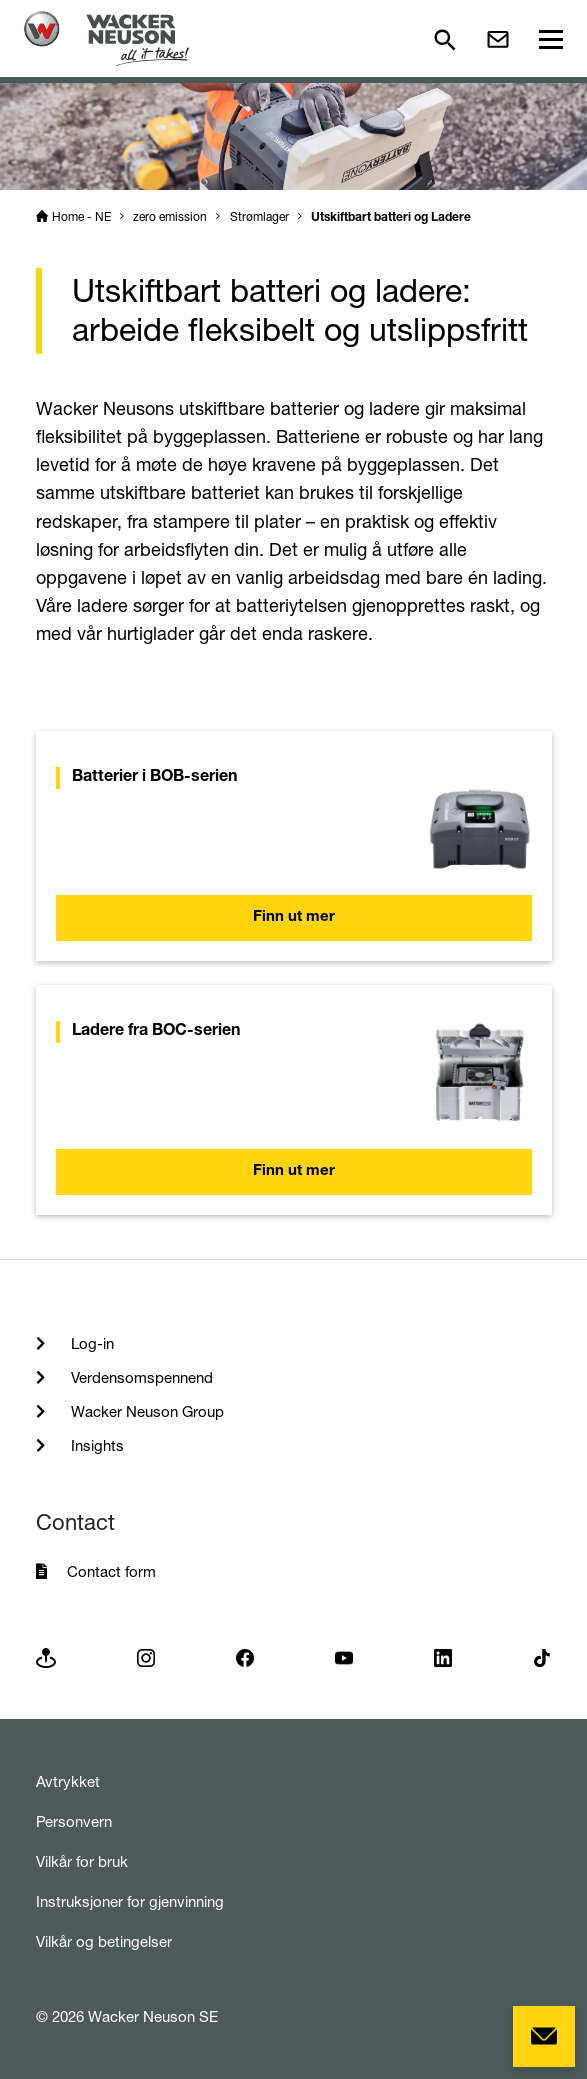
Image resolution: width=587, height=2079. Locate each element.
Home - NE (81, 216)
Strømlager (259, 216)
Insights (95, 1445)
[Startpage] (106, 38)
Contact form (111, 1571)
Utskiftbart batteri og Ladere (391, 218)
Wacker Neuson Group (145, 1411)
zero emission (170, 216)
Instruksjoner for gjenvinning (130, 1901)
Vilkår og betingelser (104, 1941)
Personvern (74, 1821)
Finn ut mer (294, 917)
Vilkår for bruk (82, 1861)
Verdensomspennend (140, 1377)
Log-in (90, 1343)
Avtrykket (68, 1781)
